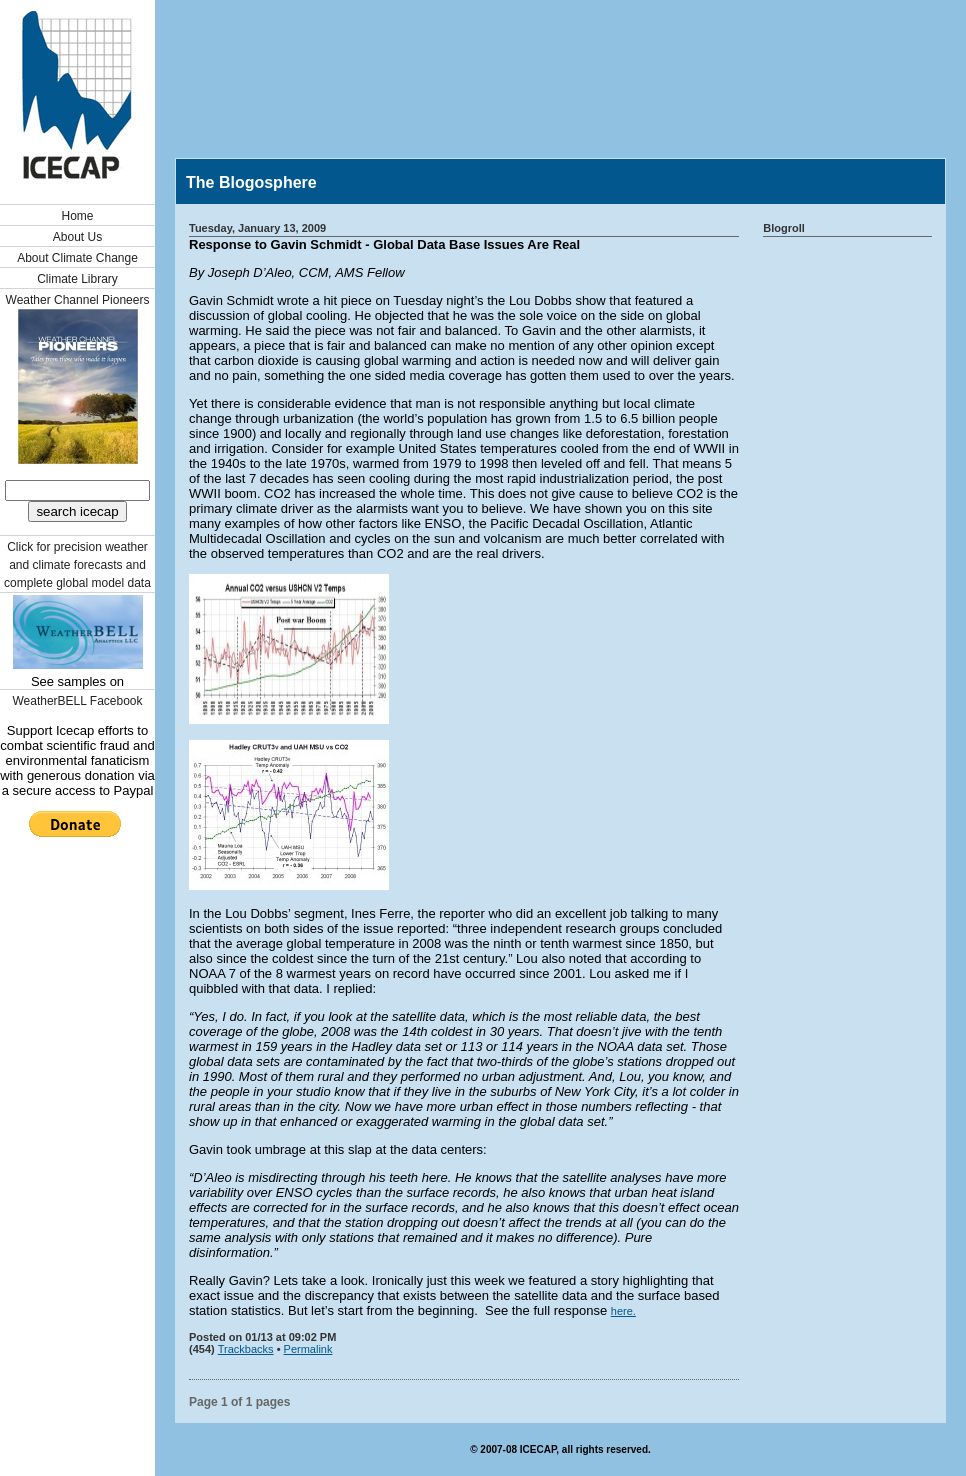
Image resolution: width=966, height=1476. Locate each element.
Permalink (308, 1349)
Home (77, 216)
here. (623, 1311)
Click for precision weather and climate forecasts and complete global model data (77, 565)
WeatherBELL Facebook (77, 701)
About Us (77, 237)
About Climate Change (77, 258)
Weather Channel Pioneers (78, 300)
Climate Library (77, 279)
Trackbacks (246, 1349)
